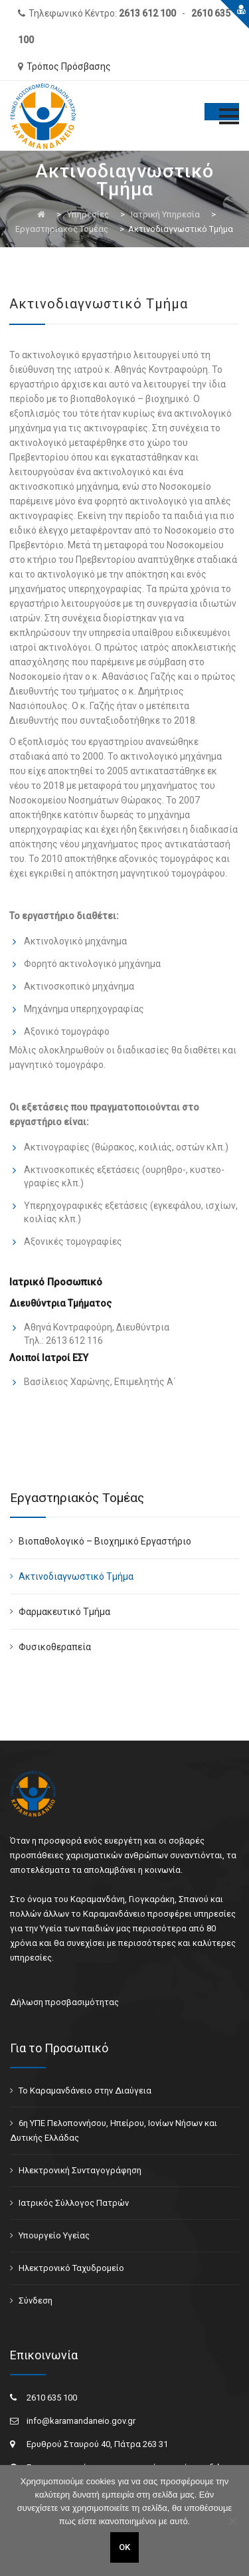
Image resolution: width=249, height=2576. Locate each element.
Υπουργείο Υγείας (54, 2235)
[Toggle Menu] (222, 111)
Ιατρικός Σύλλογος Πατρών (74, 2203)
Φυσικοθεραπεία (55, 1647)
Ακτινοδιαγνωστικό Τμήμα (76, 1576)
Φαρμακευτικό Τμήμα (64, 1611)
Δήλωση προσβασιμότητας (64, 2002)
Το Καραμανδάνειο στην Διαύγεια (85, 2090)
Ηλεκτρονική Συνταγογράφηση (80, 2170)
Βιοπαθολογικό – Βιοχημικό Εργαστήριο (105, 1541)
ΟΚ (124, 2547)
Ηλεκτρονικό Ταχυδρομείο (71, 2268)
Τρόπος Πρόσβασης (69, 66)
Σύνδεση (35, 2301)
